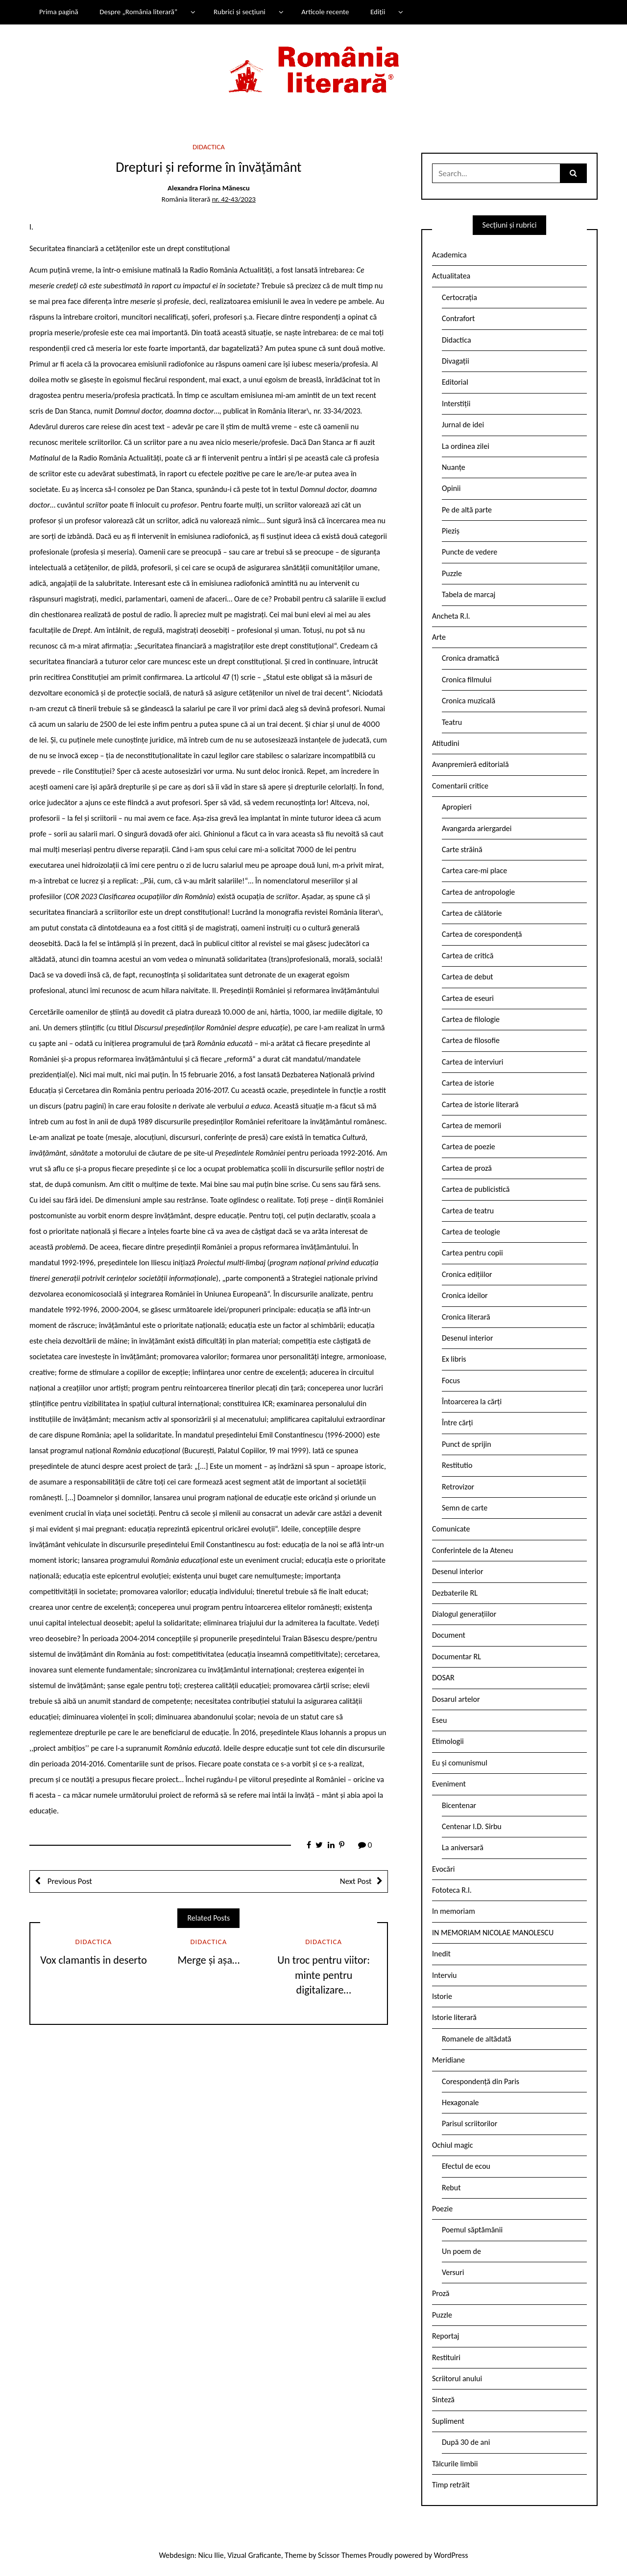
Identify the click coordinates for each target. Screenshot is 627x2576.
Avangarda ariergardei (477, 828)
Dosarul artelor (456, 1699)
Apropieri (457, 807)
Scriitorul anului (457, 2378)
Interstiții (456, 403)
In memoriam (453, 1911)
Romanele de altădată (476, 2038)
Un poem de (461, 2251)
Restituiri (446, 2357)
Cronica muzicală (468, 700)
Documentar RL (456, 1656)
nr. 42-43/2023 (234, 199)
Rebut (451, 2187)
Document (448, 1635)
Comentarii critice (460, 785)
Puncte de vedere (469, 552)
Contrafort (458, 318)
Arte (439, 637)
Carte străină (462, 849)
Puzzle (452, 573)
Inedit (441, 1953)
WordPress (451, 2555)
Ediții (377, 11)
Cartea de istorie (468, 1083)
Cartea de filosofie (471, 1040)
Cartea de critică (467, 955)
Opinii (451, 488)
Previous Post (69, 1881)
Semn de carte (464, 1507)
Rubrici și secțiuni (239, 11)
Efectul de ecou (466, 2166)
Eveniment (449, 1783)
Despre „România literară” (138, 11)
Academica (449, 254)
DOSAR (443, 1677)
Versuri (453, 2272)
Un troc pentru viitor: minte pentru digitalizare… (323, 1975)
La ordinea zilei (465, 446)
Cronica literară (466, 1317)
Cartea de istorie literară (480, 1104)
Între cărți (457, 1422)
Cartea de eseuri (468, 998)
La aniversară (462, 1847)
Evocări (443, 1869)
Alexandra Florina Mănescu (209, 188)
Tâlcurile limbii (455, 2463)
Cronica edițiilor (467, 1274)
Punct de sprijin (466, 1444)
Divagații (455, 361)
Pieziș (450, 530)
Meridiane (448, 2060)
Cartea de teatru (468, 1210)
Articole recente (325, 11)
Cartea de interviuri (473, 1062)
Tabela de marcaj (468, 594)
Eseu (439, 1720)
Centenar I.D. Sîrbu (472, 1826)
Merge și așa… (208, 1960)
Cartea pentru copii (472, 1252)
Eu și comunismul (459, 1762)
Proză (441, 2293)
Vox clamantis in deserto (93, 1960)
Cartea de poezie (468, 1146)
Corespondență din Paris (480, 2081)
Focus (451, 1380)
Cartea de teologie (471, 1231)
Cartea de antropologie (478, 892)
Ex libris (454, 1359)
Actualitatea (451, 275)
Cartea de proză (467, 1168)
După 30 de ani (466, 2442)
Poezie (442, 2208)
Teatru (452, 722)
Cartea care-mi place (474, 870)
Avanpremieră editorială (470, 764)
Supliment (448, 2421)
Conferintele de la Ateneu (472, 1550)
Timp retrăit (451, 2484)
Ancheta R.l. (451, 616)
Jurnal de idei (463, 424)
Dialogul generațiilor (464, 1614)
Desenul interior (467, 1338)
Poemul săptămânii (472, 2229)
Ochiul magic (452, 2145)
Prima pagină (58, 11)
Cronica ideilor (465, 1295)
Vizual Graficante (254, 2555)
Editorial (455, 382)
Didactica (209, 146)
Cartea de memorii (471, 1125)
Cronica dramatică (470, 658)
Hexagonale (460, 2102)
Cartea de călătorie (472, 913)
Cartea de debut (467, 976)
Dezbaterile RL (455, 1593)
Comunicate (451, 1528)
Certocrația (459, 297)
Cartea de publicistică (475, 1189)
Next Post (356, 1881)
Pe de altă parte (467, 509)
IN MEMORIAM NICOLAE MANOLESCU (493, 1932)
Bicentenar (459, 1805)
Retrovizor (458, 1486)
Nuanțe (453, 467)
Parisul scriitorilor (469, 2123)
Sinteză (443, 2399)
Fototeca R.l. (452, 1890)
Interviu (444, 1975)
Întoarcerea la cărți (472, 1401)
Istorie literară (454, 2017)
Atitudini (445, 743)
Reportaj (445, 2336)
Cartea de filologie (471, 1019)
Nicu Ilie (211, 2555)
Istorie (442, 1996)
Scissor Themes (342, 2555)
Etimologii (448, 1741)
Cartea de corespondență (482, 934)
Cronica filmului (466, 679)
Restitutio (457, 1465)
